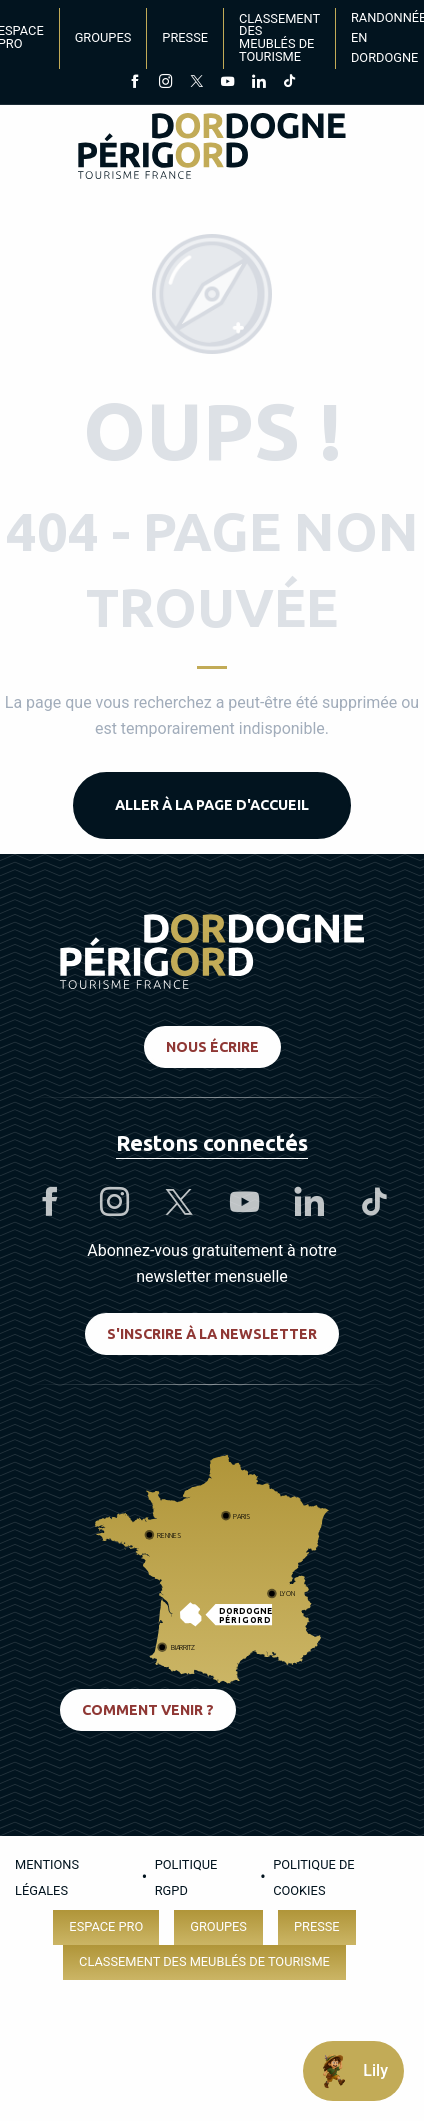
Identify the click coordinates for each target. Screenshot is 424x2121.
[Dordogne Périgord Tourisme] (212, 149)
